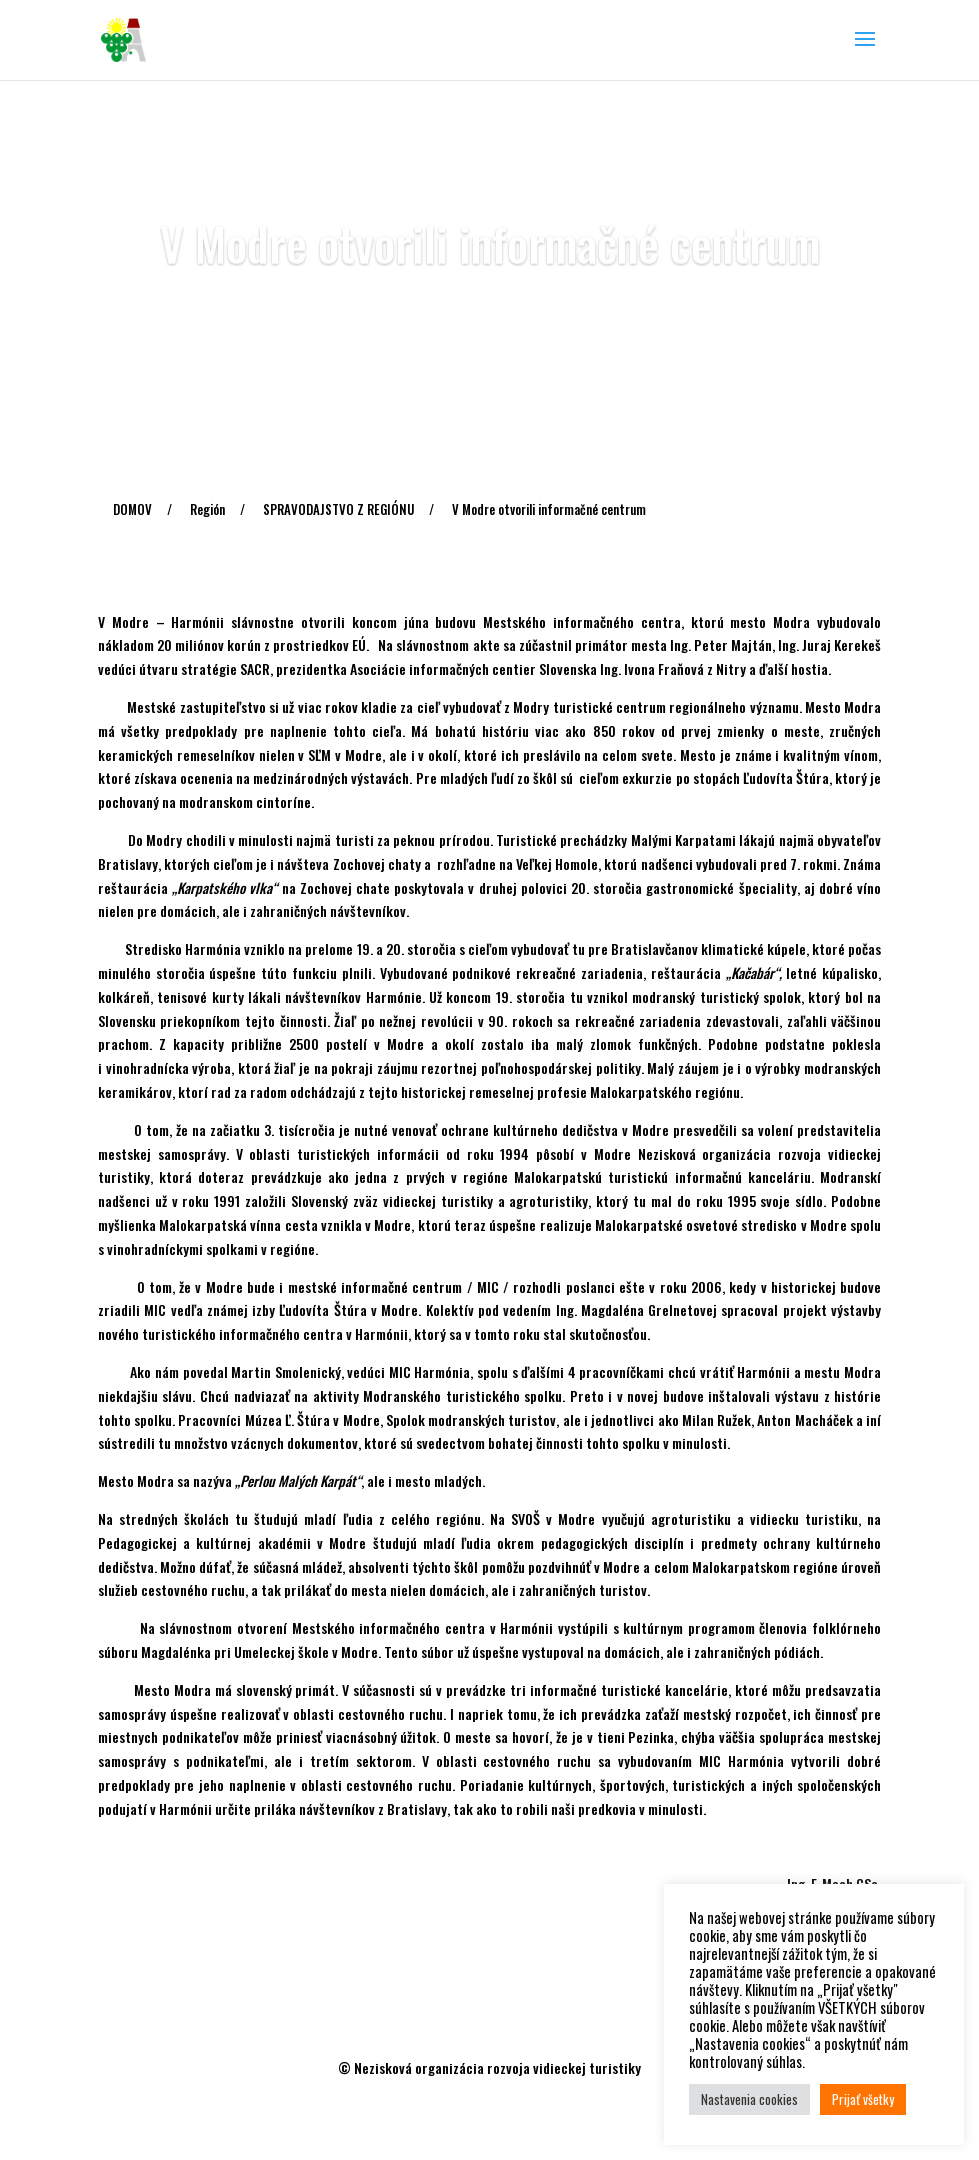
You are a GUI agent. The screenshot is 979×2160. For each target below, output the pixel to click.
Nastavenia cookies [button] (749, 2099)
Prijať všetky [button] (863, 2099)
